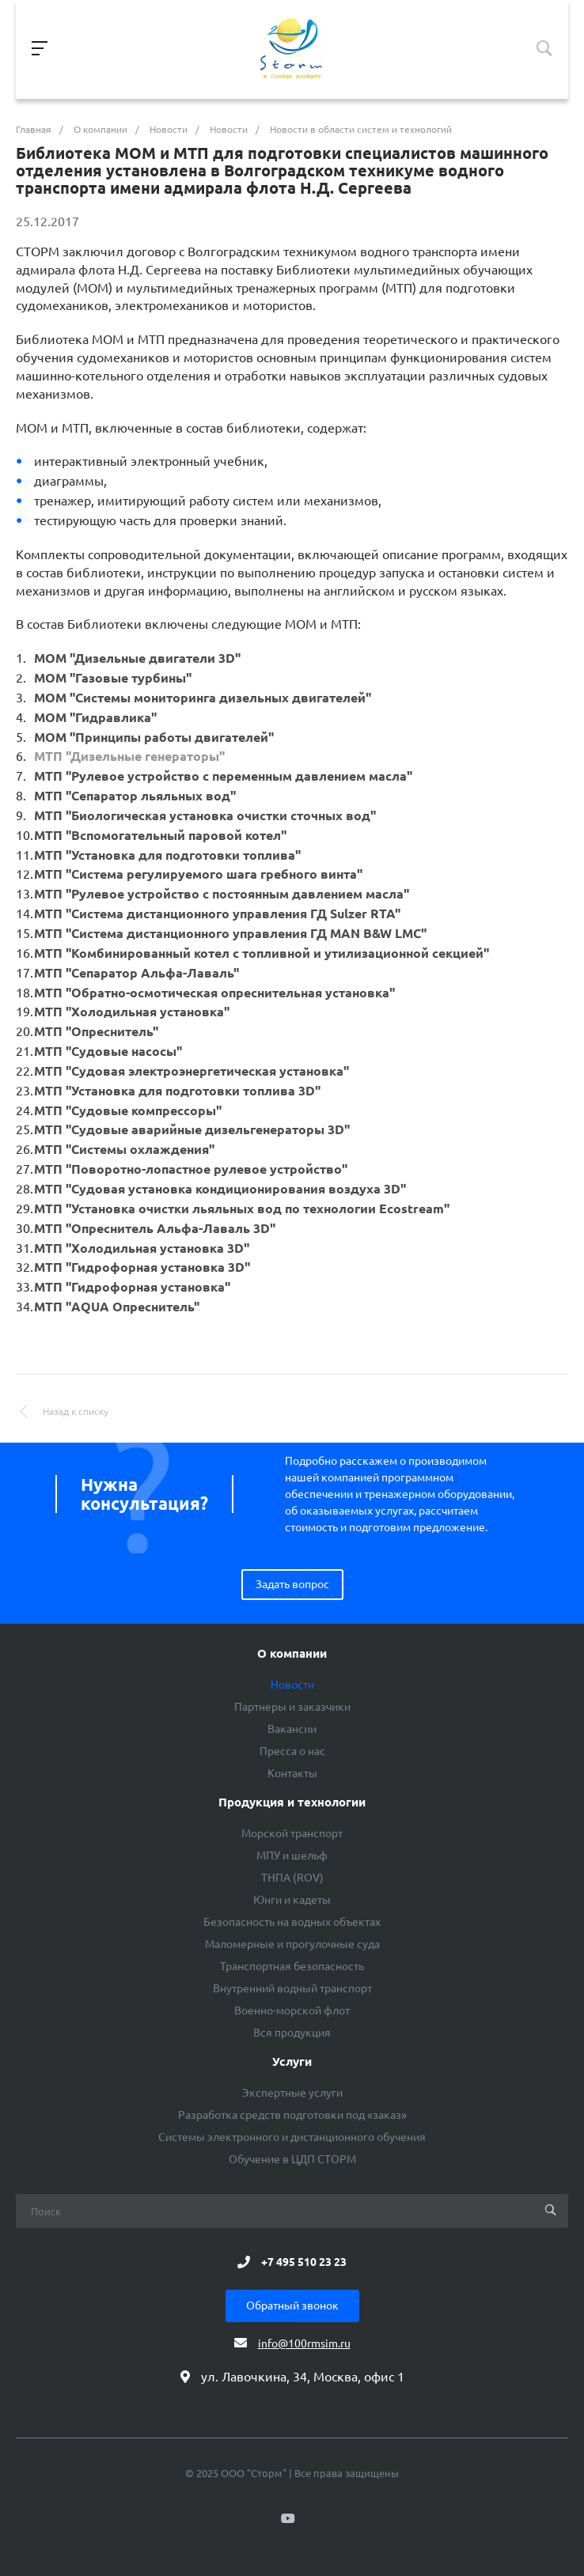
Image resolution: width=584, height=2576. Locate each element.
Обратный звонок (292, 2305)
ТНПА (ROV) (292, 1877)
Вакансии (292, 1729)
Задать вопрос (292, 1584)
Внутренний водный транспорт (292, 1988)
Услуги (292, 2062)
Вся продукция (292, 2032)
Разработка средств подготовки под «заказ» (292, 2115)
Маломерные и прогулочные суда (292, 1944)
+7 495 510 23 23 (304, 2262)
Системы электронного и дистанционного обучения (292, 2137)
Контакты (292, 1773)
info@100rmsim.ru (304, 2343)
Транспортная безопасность (292, 1966)
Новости (292, 1684)
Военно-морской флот (292, 2010)
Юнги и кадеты (292, 1899)
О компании (292, 1653)
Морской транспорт (292, 1833)
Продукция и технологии (292, 1802)
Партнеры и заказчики (292, 1706)
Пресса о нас (292, 1751)
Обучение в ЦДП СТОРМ (292, 2159)
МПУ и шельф (292, 1855)
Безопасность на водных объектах (292, 1922)
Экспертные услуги (292, 2092)
